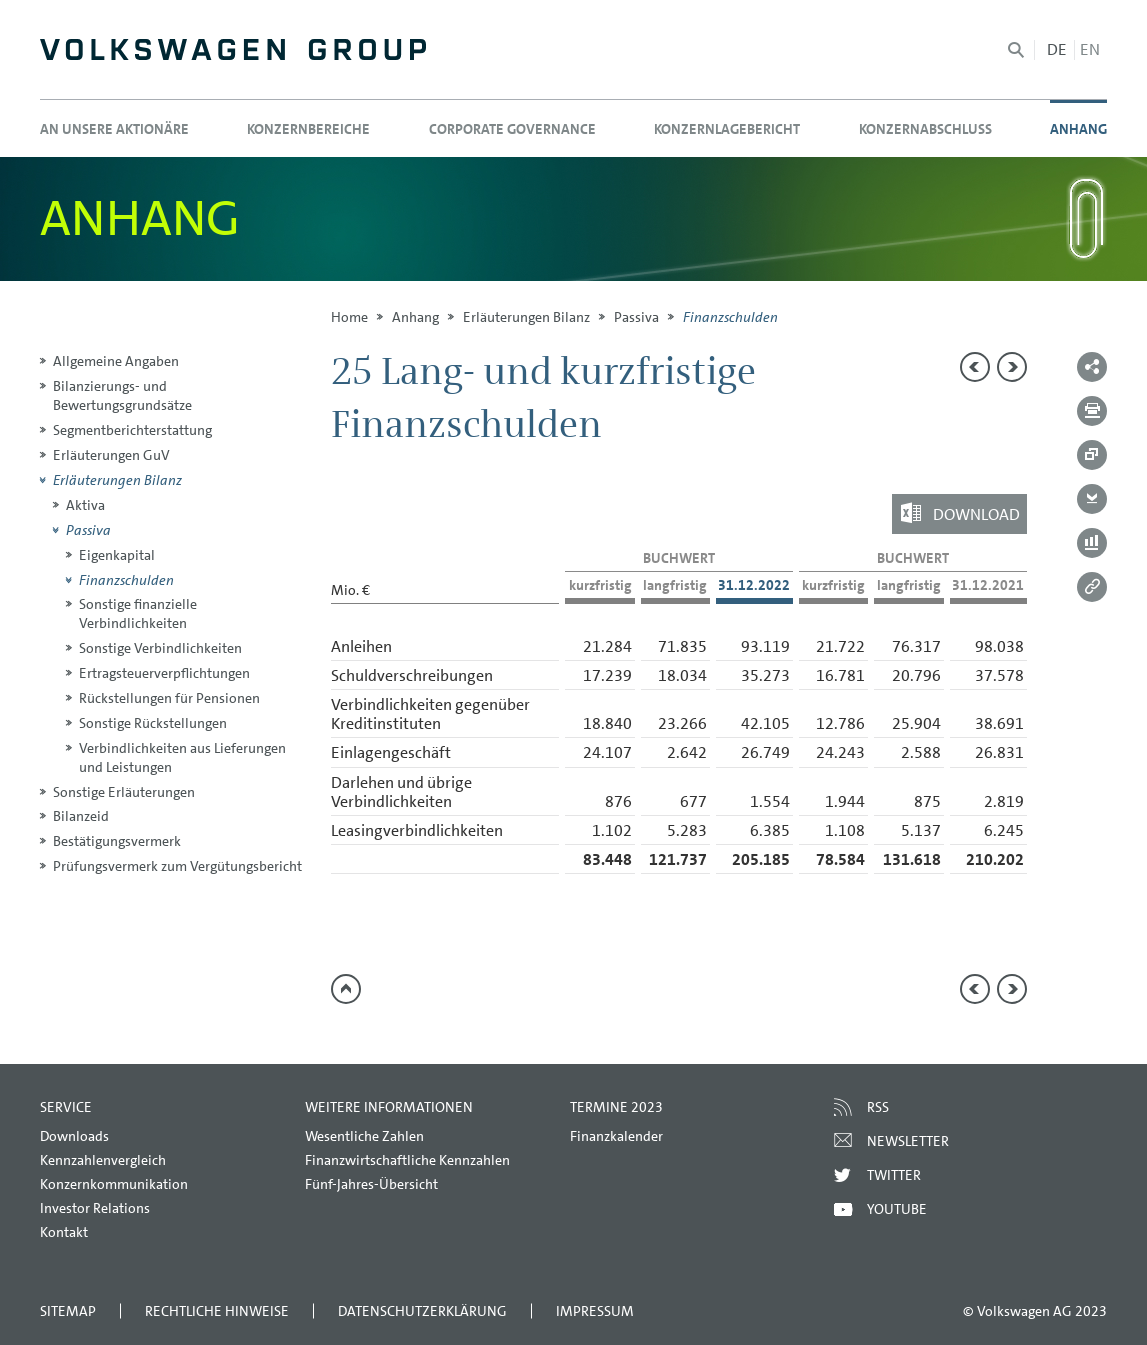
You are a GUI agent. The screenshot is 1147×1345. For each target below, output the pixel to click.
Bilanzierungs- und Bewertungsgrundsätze (122, 395)
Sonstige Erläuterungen (124, 792)
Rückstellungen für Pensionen (169, 698)
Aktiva (85, 505)
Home (349, 317)
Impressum (595, 1311)
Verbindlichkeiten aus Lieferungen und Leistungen (182, 757)
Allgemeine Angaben (116, 361)
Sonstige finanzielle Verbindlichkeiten (138, 613)
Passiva (636, 317)
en (1090, 49)
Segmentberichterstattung (132, 430)
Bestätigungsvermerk (117, 841)
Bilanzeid (81, 816)
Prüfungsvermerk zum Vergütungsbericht (177, 866)
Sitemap (68, 1311)
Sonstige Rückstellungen (153, 723)
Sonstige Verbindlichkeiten (160, 648)
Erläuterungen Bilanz (526, 317)
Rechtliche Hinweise (217, 1311)
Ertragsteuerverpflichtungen (164, 673)
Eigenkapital (117, 555)
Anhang (415, 317)
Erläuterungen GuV (111, 455)
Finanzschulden (126, 580)
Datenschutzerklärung (422, 1311)
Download (976, 513)
